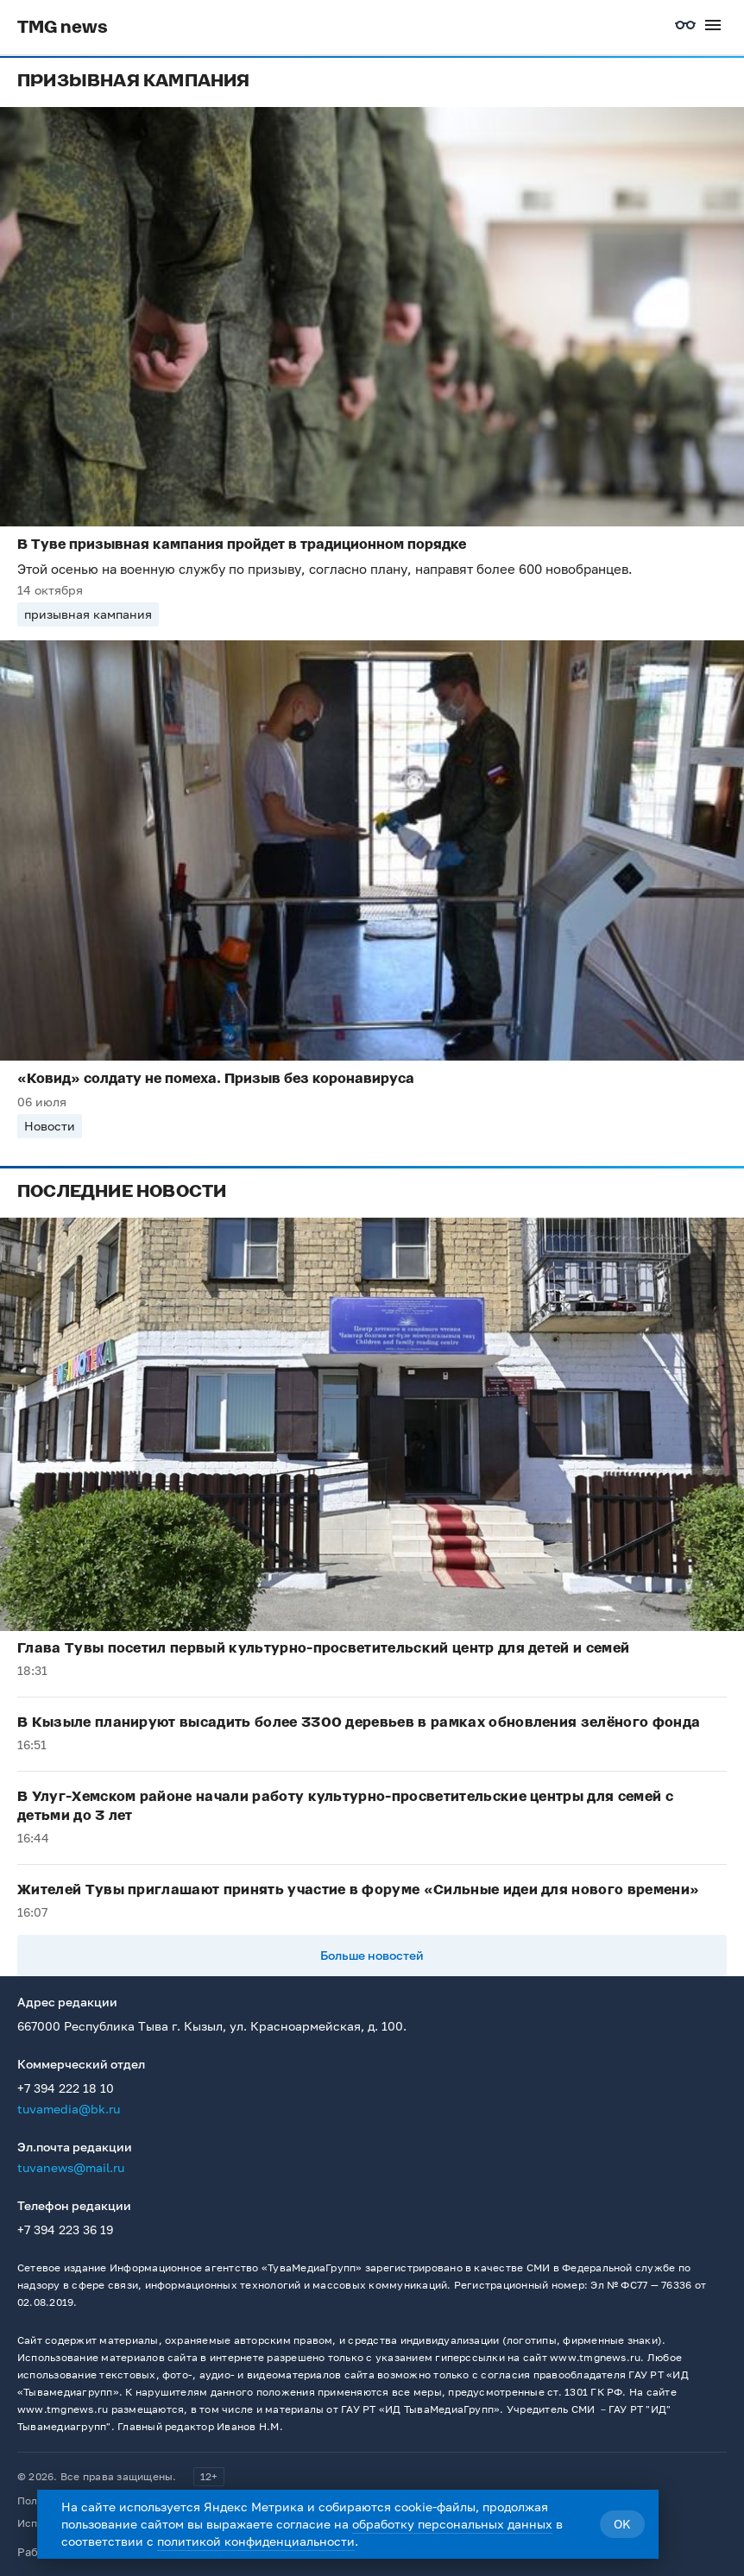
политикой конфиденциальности (256, 2541)
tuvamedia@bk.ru (68, 2108)
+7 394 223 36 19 (65, 2229)
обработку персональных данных (452, 2523)
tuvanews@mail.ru (70, 2167)
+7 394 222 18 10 (65, 2088)
